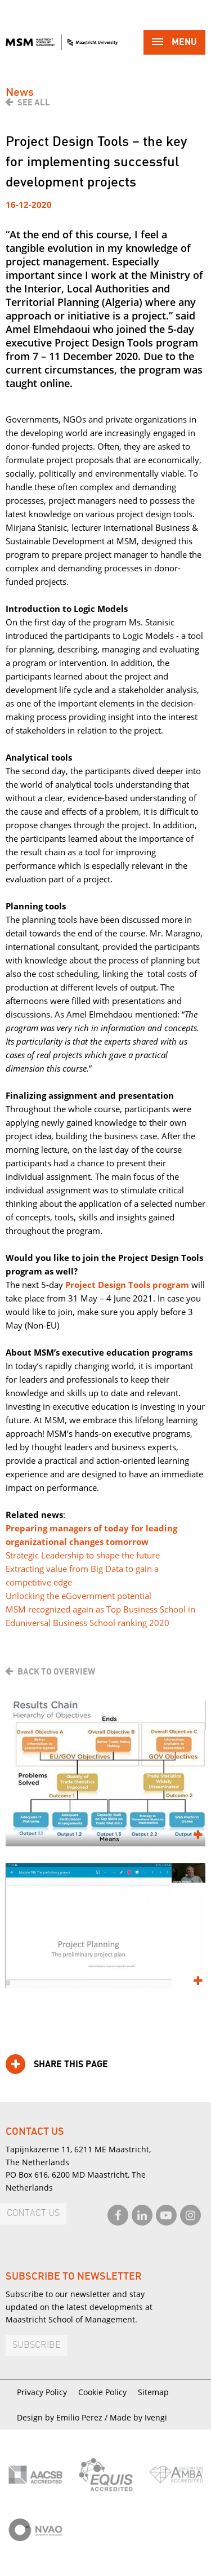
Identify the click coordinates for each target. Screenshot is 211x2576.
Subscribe (36, 2345)
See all (33, 102)
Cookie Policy (102, 2392)
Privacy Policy (42, 2392)
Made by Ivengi (138, 2417)
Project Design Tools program (127, 1284)
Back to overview (56, 1671)
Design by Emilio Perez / (63, 2417)
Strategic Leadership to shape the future (83, 1555)
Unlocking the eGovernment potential (78, 1595)
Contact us (33, 2213)
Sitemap (153, 2392)
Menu (174, 43)
